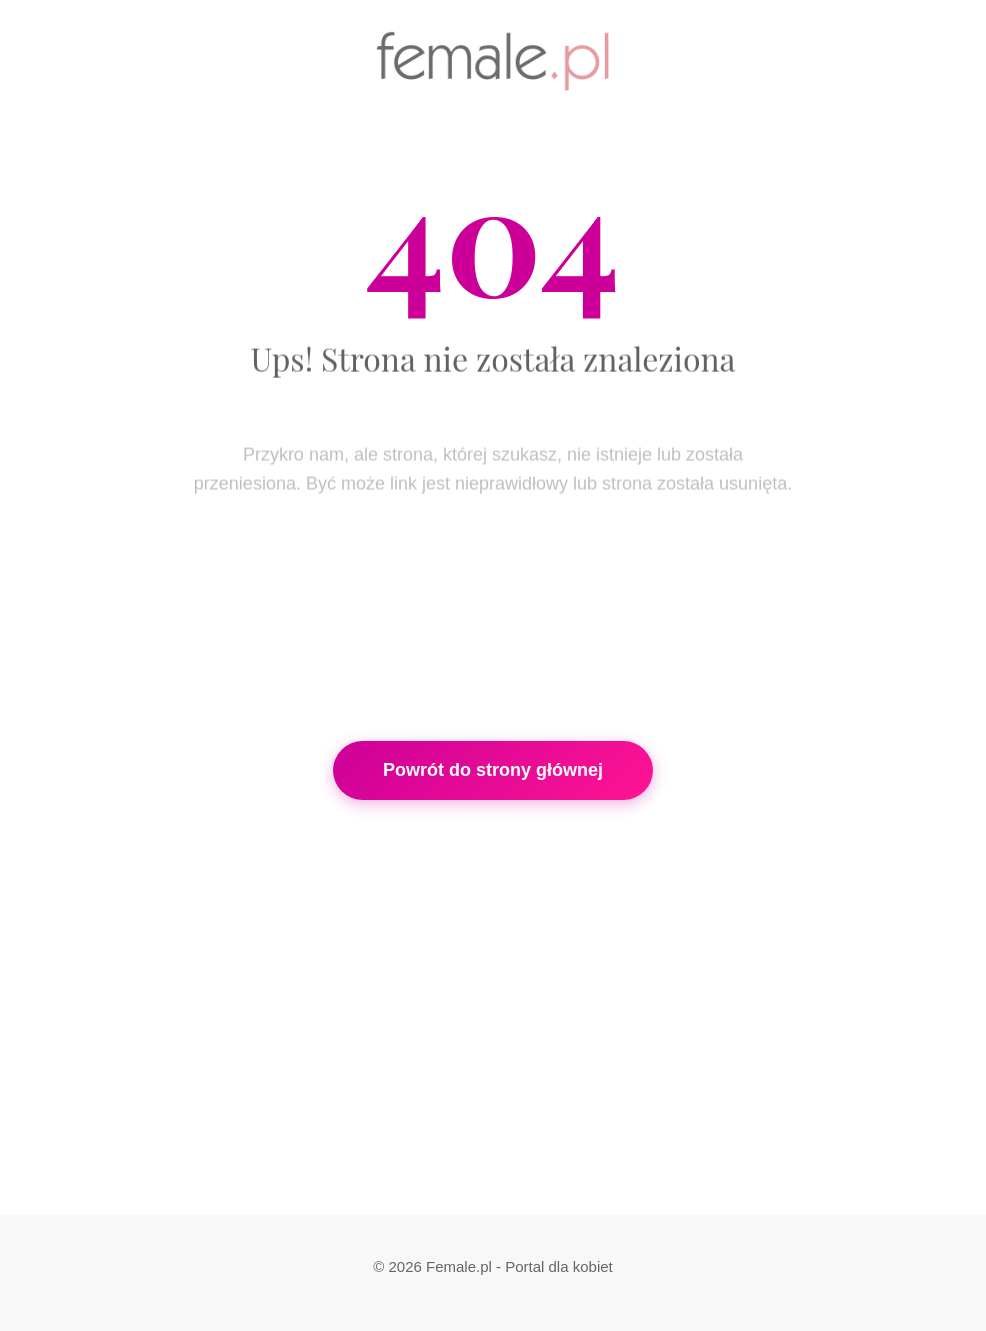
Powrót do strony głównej (493, 770)
